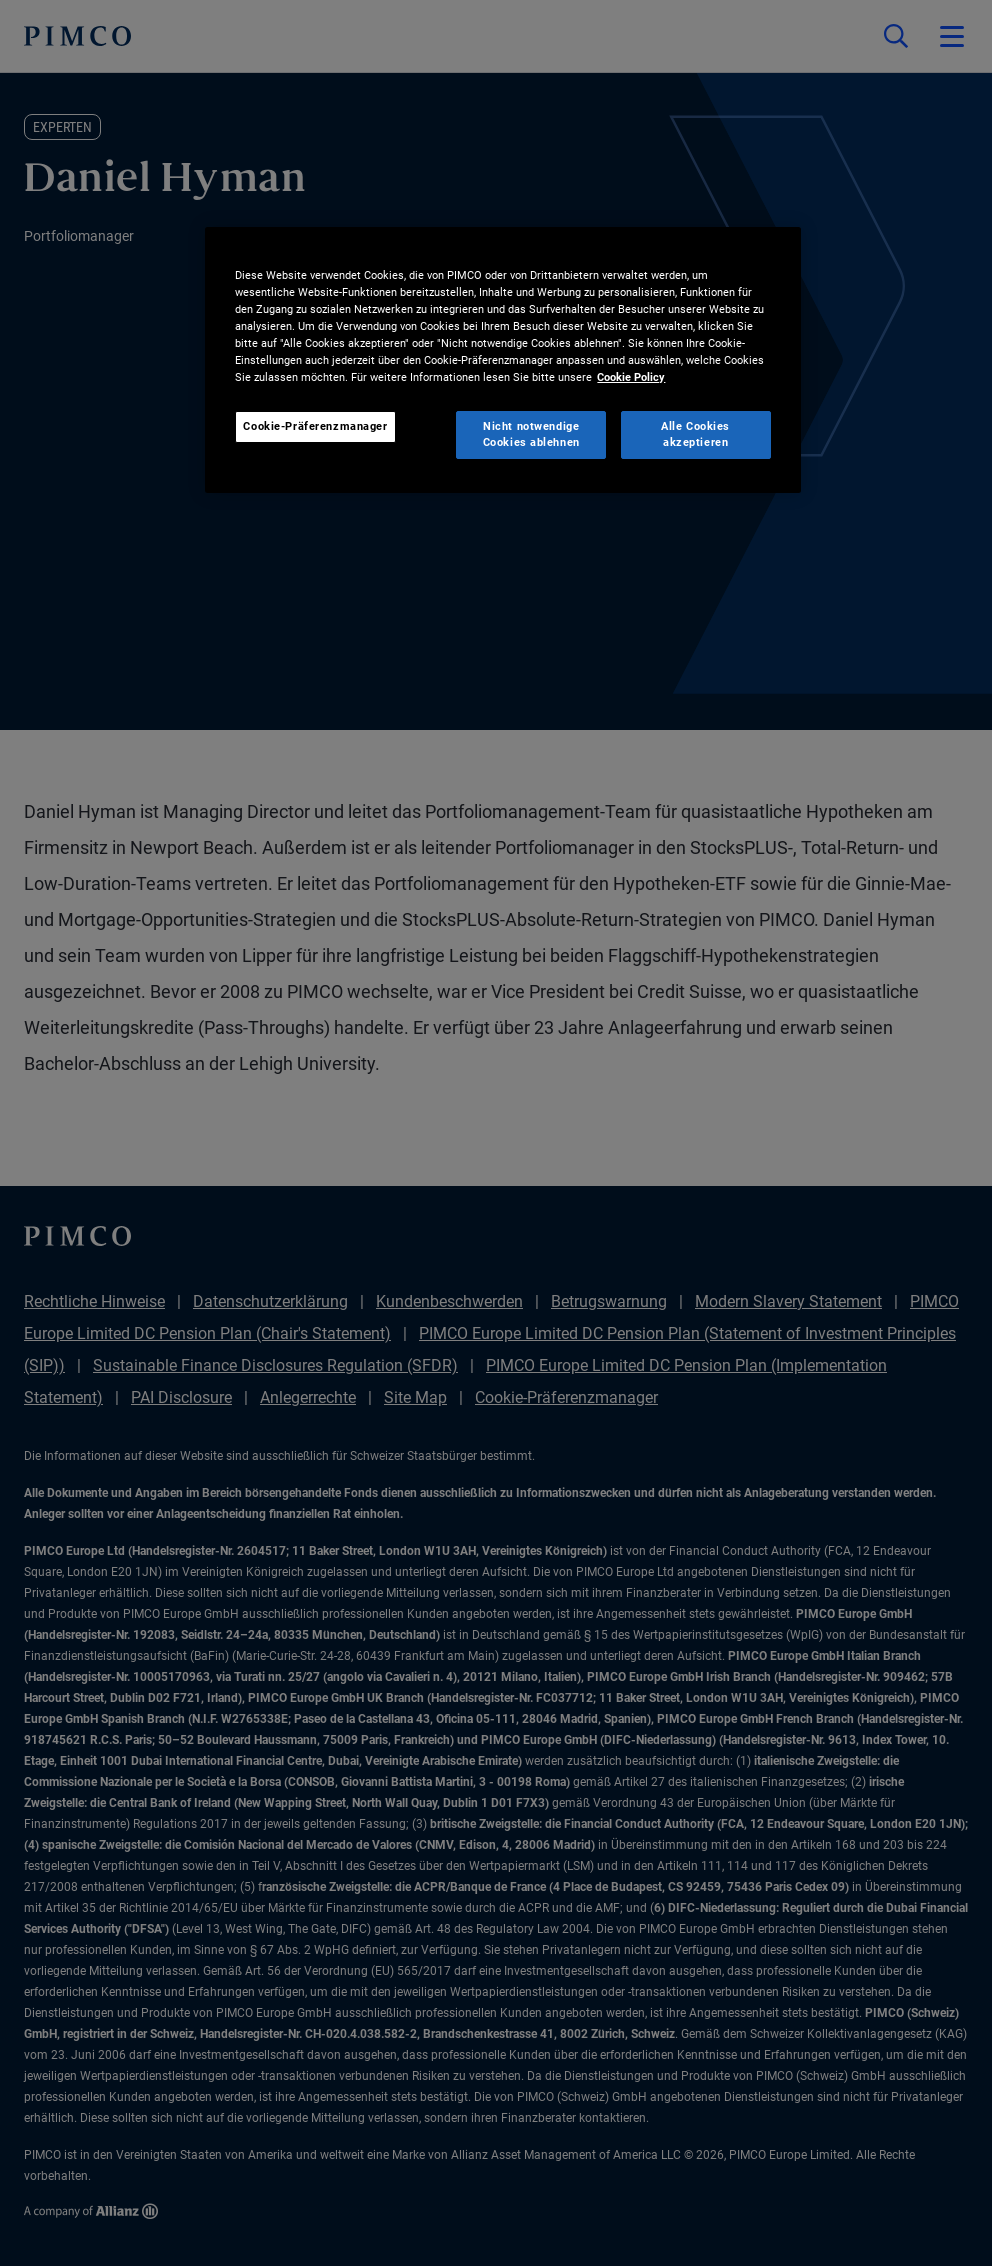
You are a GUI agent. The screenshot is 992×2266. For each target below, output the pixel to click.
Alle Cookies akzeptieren (695, 434)
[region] (502, 360)
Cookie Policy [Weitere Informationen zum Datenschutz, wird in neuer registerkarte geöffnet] (631, 377)
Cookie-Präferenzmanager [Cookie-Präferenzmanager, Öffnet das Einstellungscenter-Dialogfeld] (315, 426)
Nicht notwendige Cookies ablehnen (531, 434)
